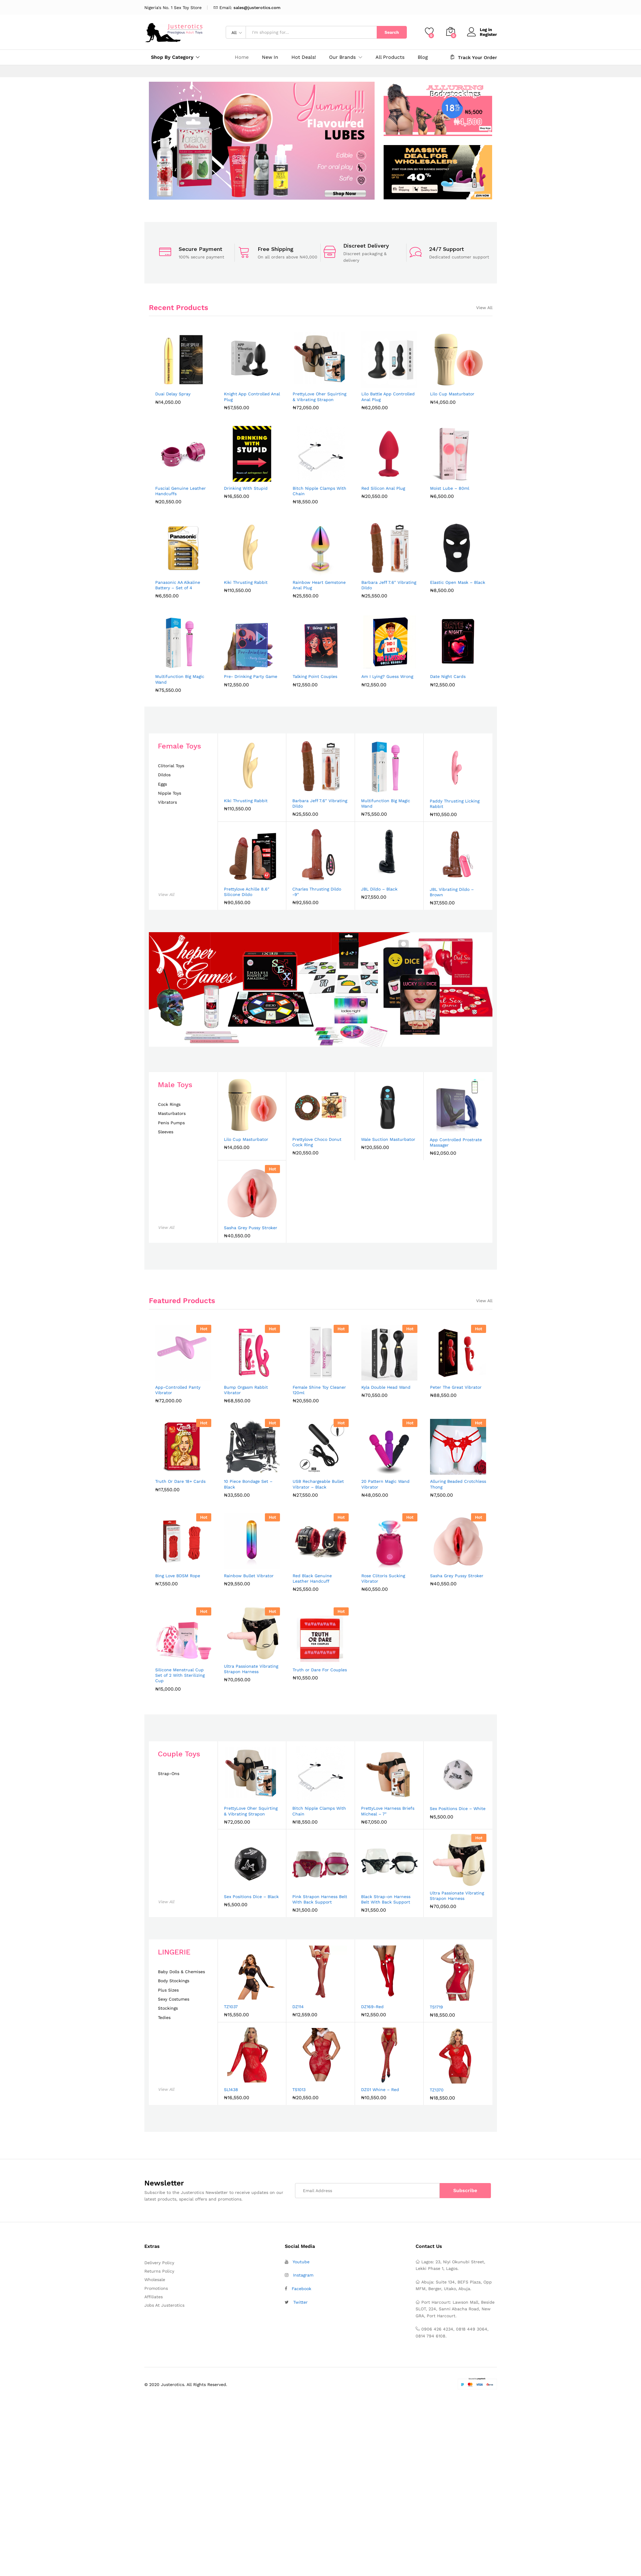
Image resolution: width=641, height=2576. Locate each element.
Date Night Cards (448, 676)
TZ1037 (231, 2006)
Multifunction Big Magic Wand (179, 679)
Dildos (164, 775)
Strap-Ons (168, 1773)
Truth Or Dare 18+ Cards (180, 1481)
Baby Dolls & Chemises (181, 1972)
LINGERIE (174, 1952)
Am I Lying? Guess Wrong (387, 676)
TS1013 (299, 2089)
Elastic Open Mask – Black (457, 582)
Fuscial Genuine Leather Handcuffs (180, 491)
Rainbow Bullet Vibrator (249, 1575)
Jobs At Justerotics (164, 2305)
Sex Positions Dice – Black (251, 1896)
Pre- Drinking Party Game (250, 676)
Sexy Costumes (173, 1999)
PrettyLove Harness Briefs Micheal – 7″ (387, 1811)
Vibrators (167, 802)
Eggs (162, 784)
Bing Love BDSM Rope (177, 1575)
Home (242, 57)
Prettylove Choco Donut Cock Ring (316, 1142)
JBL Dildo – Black (379, 889)
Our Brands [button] (342, 57)
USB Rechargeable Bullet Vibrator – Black (318, 1484)
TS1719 (436, 2007)
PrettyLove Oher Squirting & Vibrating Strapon (319, 396)
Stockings (168, 2008)
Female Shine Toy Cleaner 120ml (319, 1390)
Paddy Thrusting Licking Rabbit (454, 804)
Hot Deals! (303, 57)
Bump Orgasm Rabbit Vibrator (246, 1390)
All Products (389, 57)
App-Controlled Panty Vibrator (177, 1390)
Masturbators (172, 1113)
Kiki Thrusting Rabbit (246, 582)
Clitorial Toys (171, 766)
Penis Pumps (171, 1123)
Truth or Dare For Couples (320, 1669)
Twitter (300, 2302)
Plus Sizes (168, 1990)
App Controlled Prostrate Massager (456, 1142)
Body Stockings (173, 1981)
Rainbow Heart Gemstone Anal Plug (319, 585)
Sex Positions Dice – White (457, 1808)
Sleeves (165, 1132)
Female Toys (179, 746)
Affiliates (153, 2296)
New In (270, 57)
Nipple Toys (169, 793)
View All (484, 307)
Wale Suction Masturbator (388, 1139)
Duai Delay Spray (172, 393)
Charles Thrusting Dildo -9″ (316, 892)
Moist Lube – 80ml (449, 488)
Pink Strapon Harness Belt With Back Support (319, 1899)
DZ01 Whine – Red (380, 2089)
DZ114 (298, 2006)
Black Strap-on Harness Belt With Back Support (385, 1899)
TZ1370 (437, 2089)
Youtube (301, 2261)
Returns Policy (159, 2271)
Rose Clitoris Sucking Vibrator (383, 1578)
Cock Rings (169, 1104)
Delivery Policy (159, 2262)
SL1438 (231, 2089)
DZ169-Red (372, 2006)
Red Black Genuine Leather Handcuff (312, 1578)
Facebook (301, 2288)
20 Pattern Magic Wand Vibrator (385, 1484)
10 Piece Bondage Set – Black (248, 1484)
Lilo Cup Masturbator (452, 393)
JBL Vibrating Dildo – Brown (452, 892)
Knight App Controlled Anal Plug (252, 396)
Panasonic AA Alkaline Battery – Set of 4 (177, 585)
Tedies (164, 2017)
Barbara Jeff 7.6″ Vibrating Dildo (388, 585)
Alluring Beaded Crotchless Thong (458, 1484)
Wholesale (154, 2279)
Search (392, 32)
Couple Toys (179, 1754)
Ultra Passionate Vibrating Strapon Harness (251, 1669)
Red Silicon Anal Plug (383, 488)
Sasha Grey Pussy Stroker (250, 1227)
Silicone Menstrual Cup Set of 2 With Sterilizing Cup (180, 1675)
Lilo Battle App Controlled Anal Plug (388, 396)
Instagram (303, 2275)
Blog (423, 57)
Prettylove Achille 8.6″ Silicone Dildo (246, 892)
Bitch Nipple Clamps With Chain (319, 491)
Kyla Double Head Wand (385, 1387)
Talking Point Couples (315, 676)
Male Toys (175, 1085)
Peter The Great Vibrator (456, 1387)
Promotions (156, 2288)
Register (488, 34)
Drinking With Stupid (246, 488)
